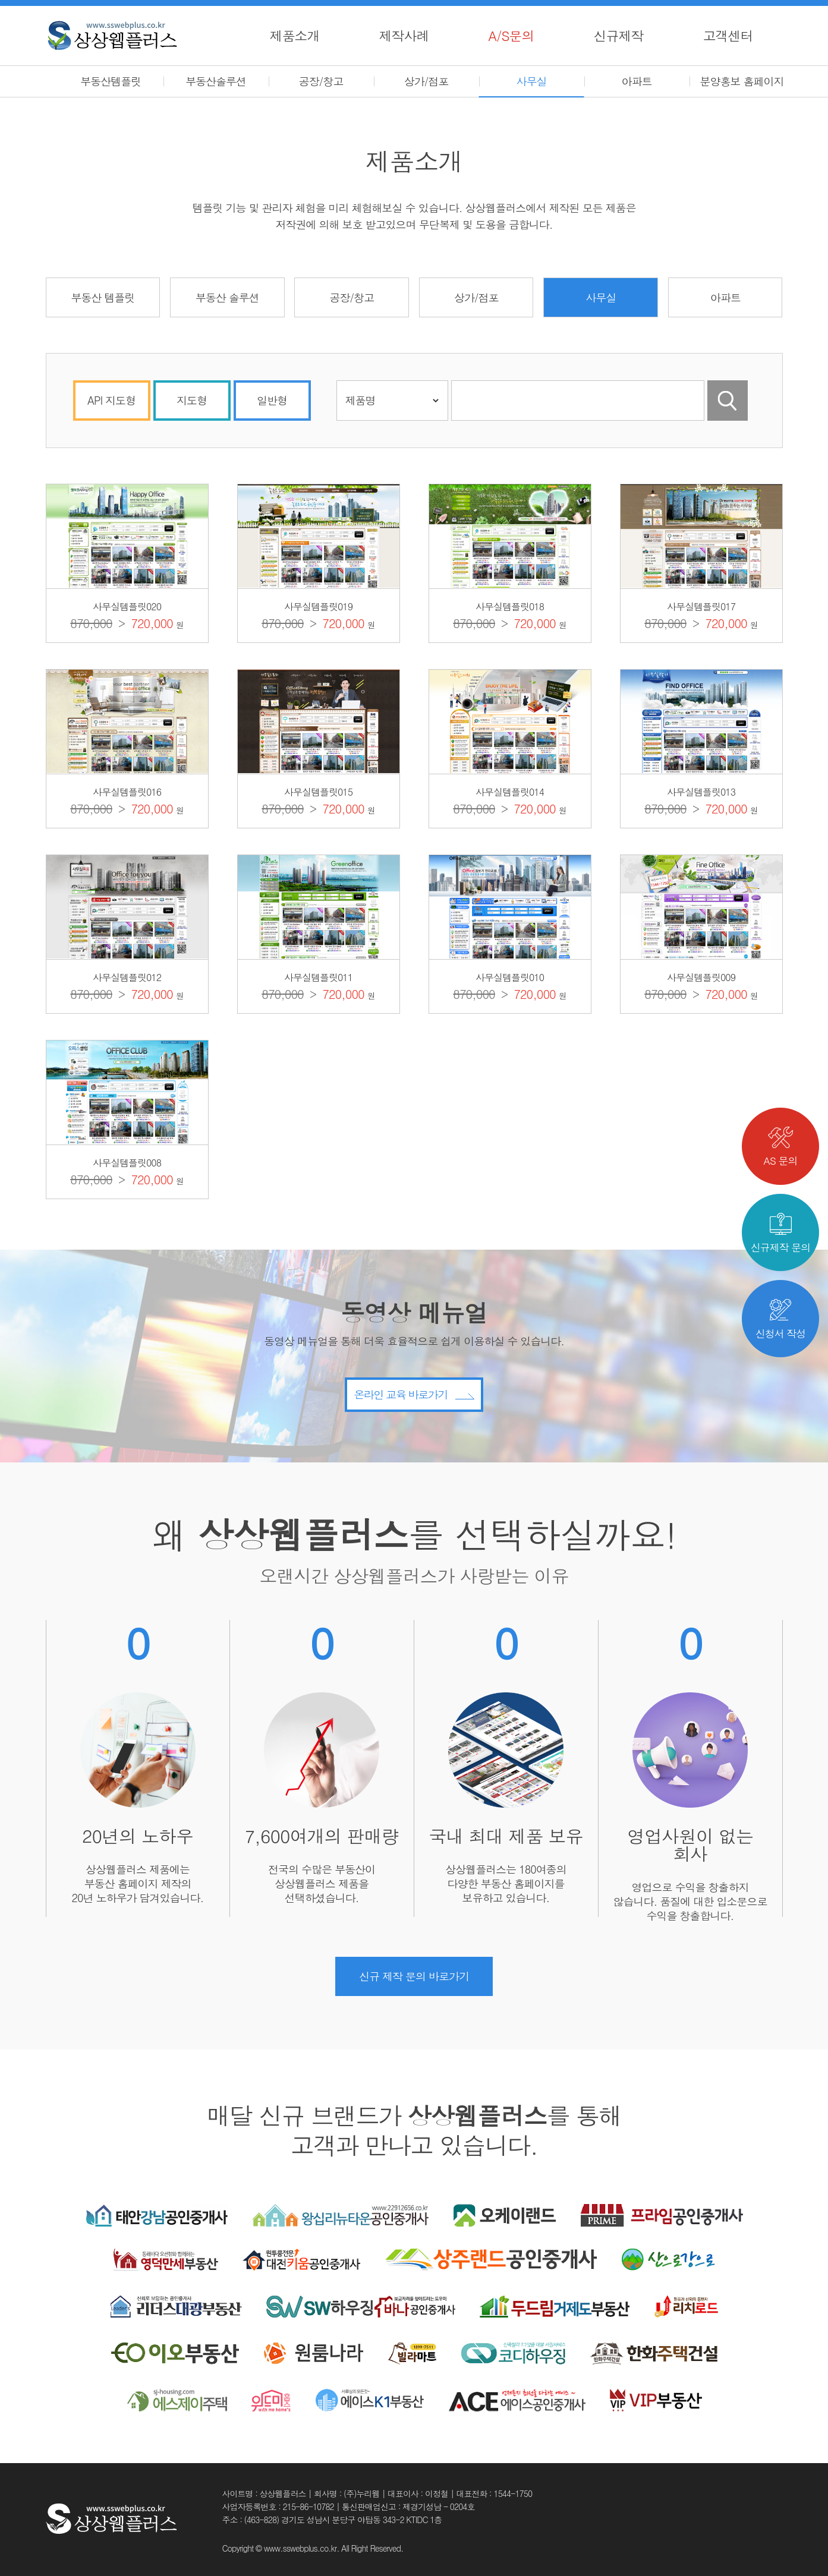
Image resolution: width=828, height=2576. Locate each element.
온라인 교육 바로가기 (414, 1446)
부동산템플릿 (110, 81)
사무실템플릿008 (127, 1162)
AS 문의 (781, 1147)
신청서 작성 (780, 1320)
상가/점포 (426, 81)
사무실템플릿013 (701, 792)
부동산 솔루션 (227, 297)
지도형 (192, 400)
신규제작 (619, 35)
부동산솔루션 (215, 81)
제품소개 (295, 35)
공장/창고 (321, 81)
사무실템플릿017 (701, 606)
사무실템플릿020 (127, 606)
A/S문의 (511, 35)
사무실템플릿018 (510, 606)
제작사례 (404, 35)
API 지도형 (111, 400)
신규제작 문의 (781, 1233)
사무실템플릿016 (127, 792)
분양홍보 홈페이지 (741, 81)
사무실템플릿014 (510, 792)
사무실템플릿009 (701, 977)
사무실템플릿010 (510, 977)
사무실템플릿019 (318, 606)
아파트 (637, 81)
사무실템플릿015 (318, 792)
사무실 (532, 81)
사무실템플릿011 (318, 977)
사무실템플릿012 (127, 977)
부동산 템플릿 (102, 297)
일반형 (272, 400)
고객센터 (728, 35)
